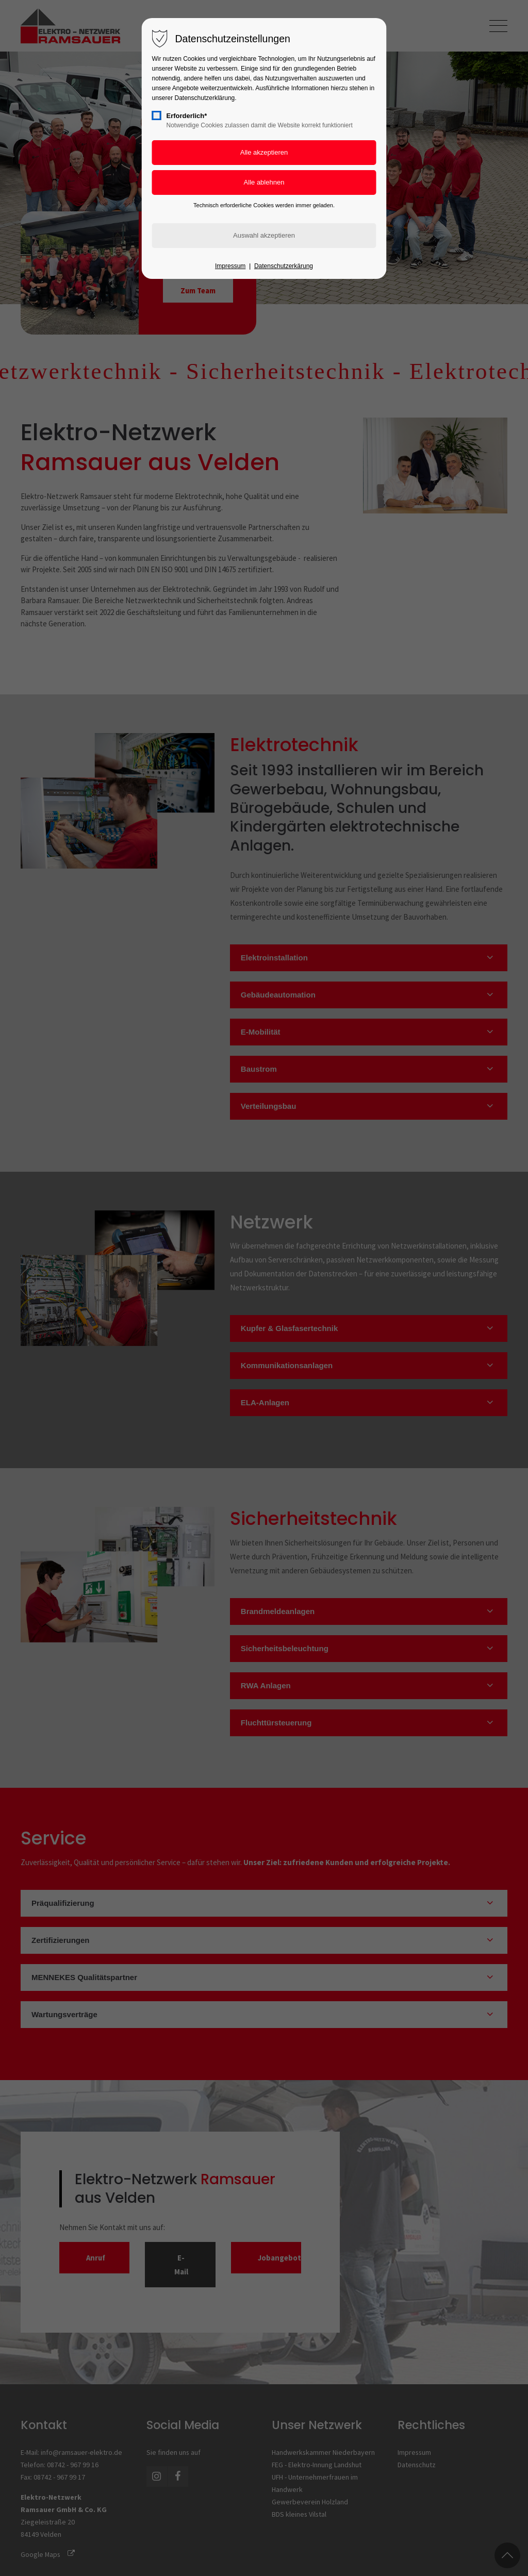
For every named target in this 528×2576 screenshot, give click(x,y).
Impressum (230, 266)
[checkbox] (156, 115)
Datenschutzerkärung (283, 266)
